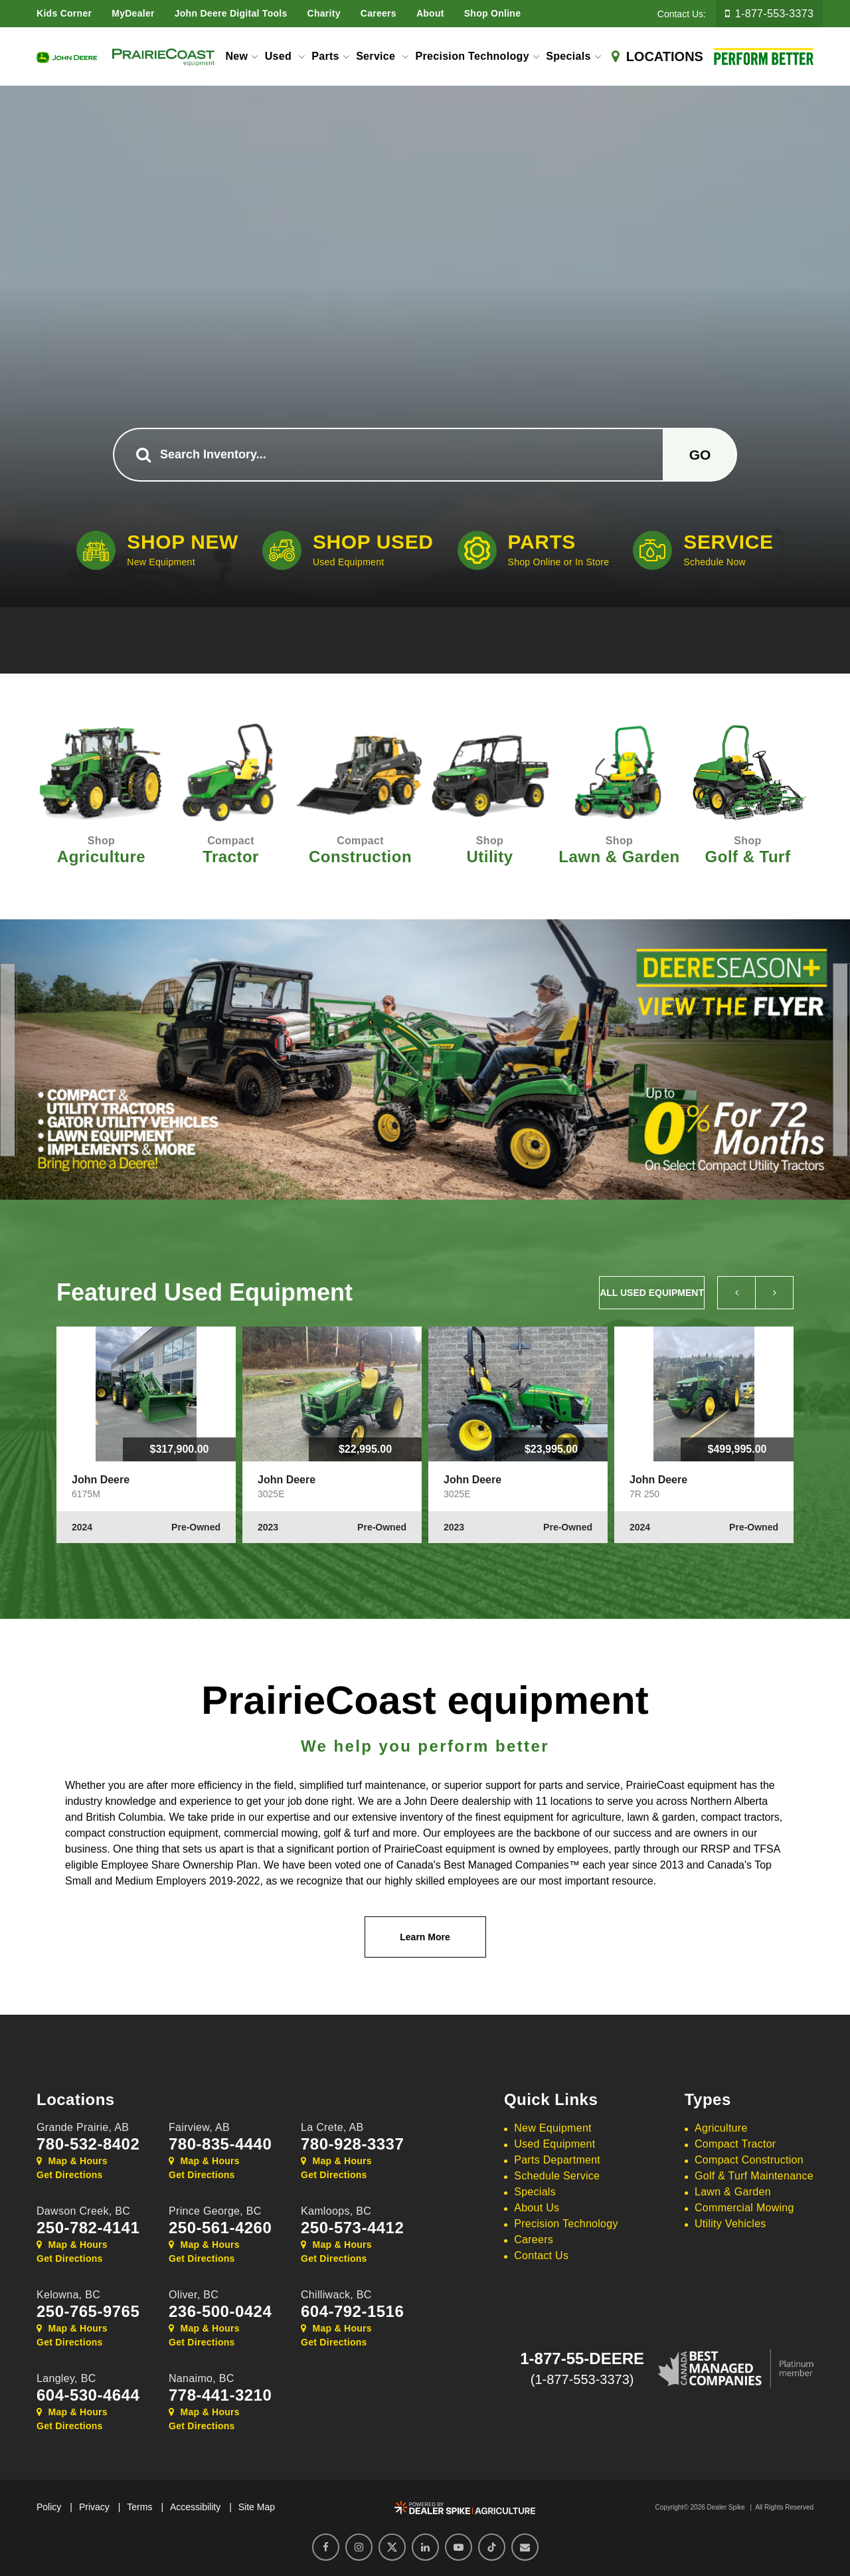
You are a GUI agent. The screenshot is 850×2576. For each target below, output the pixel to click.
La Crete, (332, 2127)
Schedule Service (557, 2175)
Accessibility (195, 2507)
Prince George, (215, 2211)
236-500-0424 (220, 2312)
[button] (7, 1059)
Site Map (256, 2507)
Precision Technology (566, 2223)
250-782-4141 (88, 2228)
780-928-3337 (352, 2144)
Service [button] (377, 56)
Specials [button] (568, 56)
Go (700, 454)
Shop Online (492, 13)
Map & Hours (72, 2161)
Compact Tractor (735, 2144)
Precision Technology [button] (472, 56)
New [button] (236, 56)
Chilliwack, (336, 2294)
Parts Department (557, 2159)
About (430, 13)
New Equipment (553, 2128)
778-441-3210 (220, 2395)
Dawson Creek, (83, 2211)
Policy (49, 2507)
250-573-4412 (352, 2228)
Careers (378, 13)
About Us (536, 2207)
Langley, (66, 2378)
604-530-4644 (88, 2395)
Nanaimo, (201, 2378)
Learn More (425, 1937)
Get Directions (70, 2174)
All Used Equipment (652, 1292)
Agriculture (721, 2128)
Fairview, (199, 2127)
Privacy (94, 2507)
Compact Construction (749, 2159)
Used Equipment (554, 2144)
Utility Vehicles (730, 2223)
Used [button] (280, 56)
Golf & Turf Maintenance (754, 2175)
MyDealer (133, 13)
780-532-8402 (88, 2144)
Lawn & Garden (733, 2191)
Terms (139, 2507)
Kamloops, (336, 2211)
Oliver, (193, 2294)
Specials (535, 2191)
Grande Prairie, (83, 2127)
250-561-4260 (220, 2228)
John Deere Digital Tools (231, 13)
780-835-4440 (220, 2144)
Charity (324, 13)
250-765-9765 (88, 2312)
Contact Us (541, 2255)
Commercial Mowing (744, 2207)
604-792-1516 (352, 2312)
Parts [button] (325, 56)
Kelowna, (68, 2294)
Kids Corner (64, 13)
